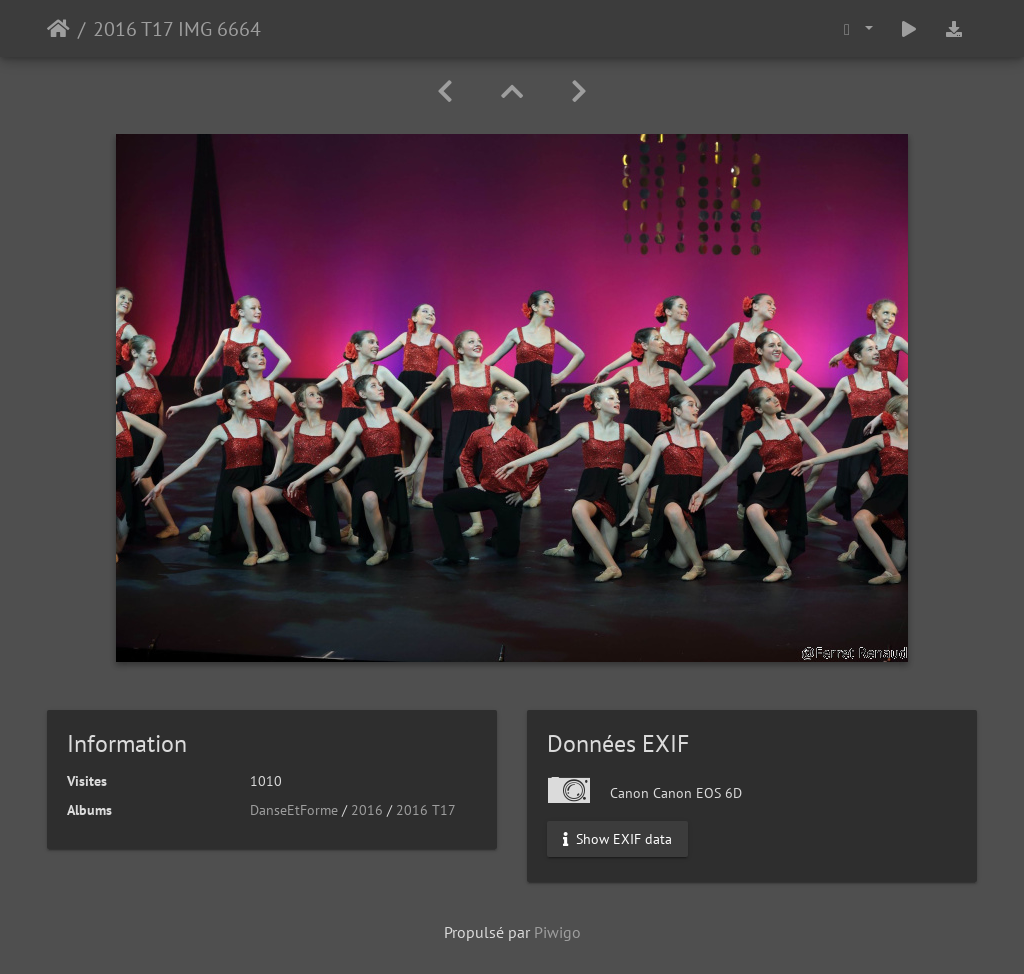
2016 (367, 810)
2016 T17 (426, 810)
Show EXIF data (617, 839)
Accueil (58, 29)
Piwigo (557, 932)
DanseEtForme (294, 810)
